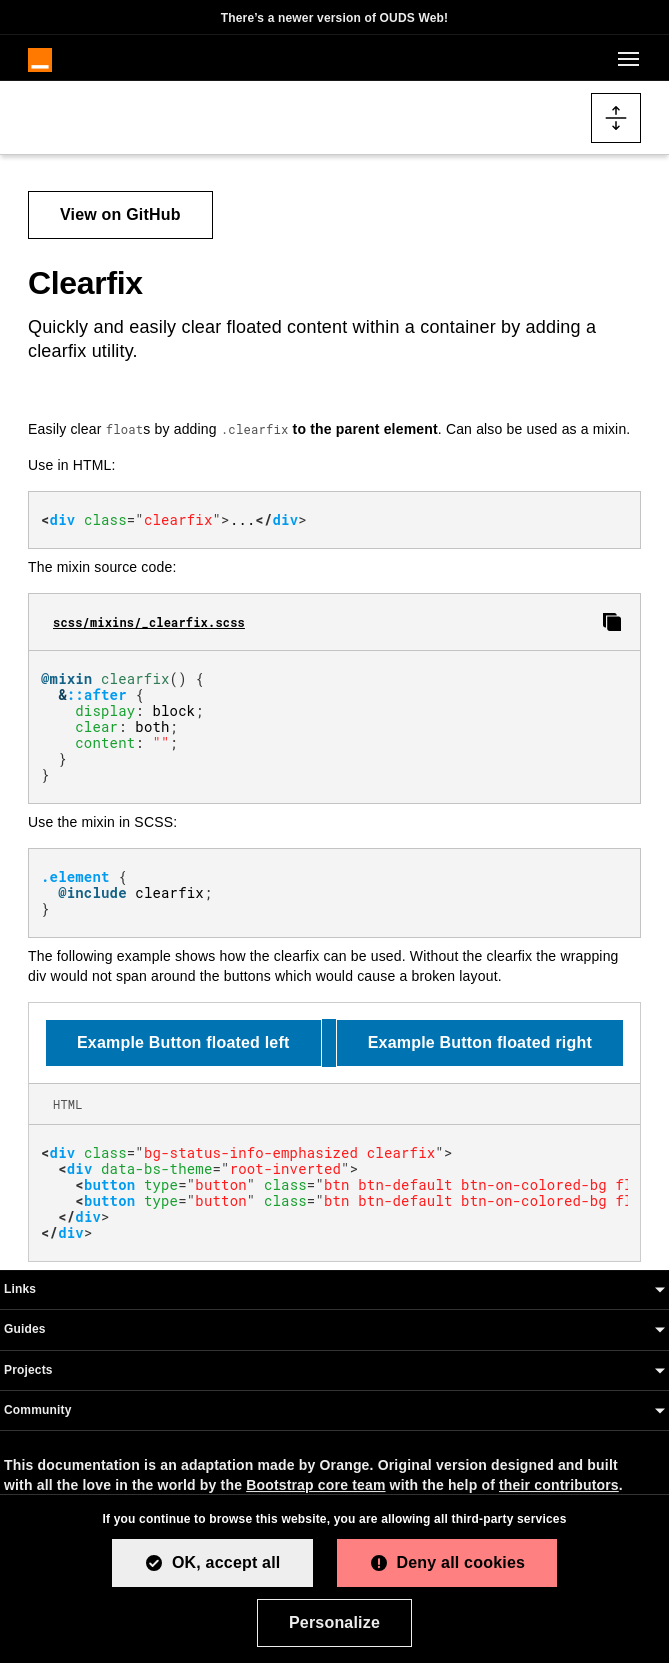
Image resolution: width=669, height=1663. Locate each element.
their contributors (559, 1485)
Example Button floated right (480, 1042)
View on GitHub (120, 214)
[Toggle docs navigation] (616, 118)
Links (20, 1289)
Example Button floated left (183, 1042)
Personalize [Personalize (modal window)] (334, 1622)
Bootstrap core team (315, 1485)
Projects (28, 1370)
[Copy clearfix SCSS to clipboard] (612, 622)
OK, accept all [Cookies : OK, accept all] (226, 1562)
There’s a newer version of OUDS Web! (335, 18)
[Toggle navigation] (625, 59)
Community (38, 1410)
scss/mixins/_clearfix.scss (149, 622)
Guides (25, 1329)
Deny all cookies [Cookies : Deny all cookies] (461, 1562)
